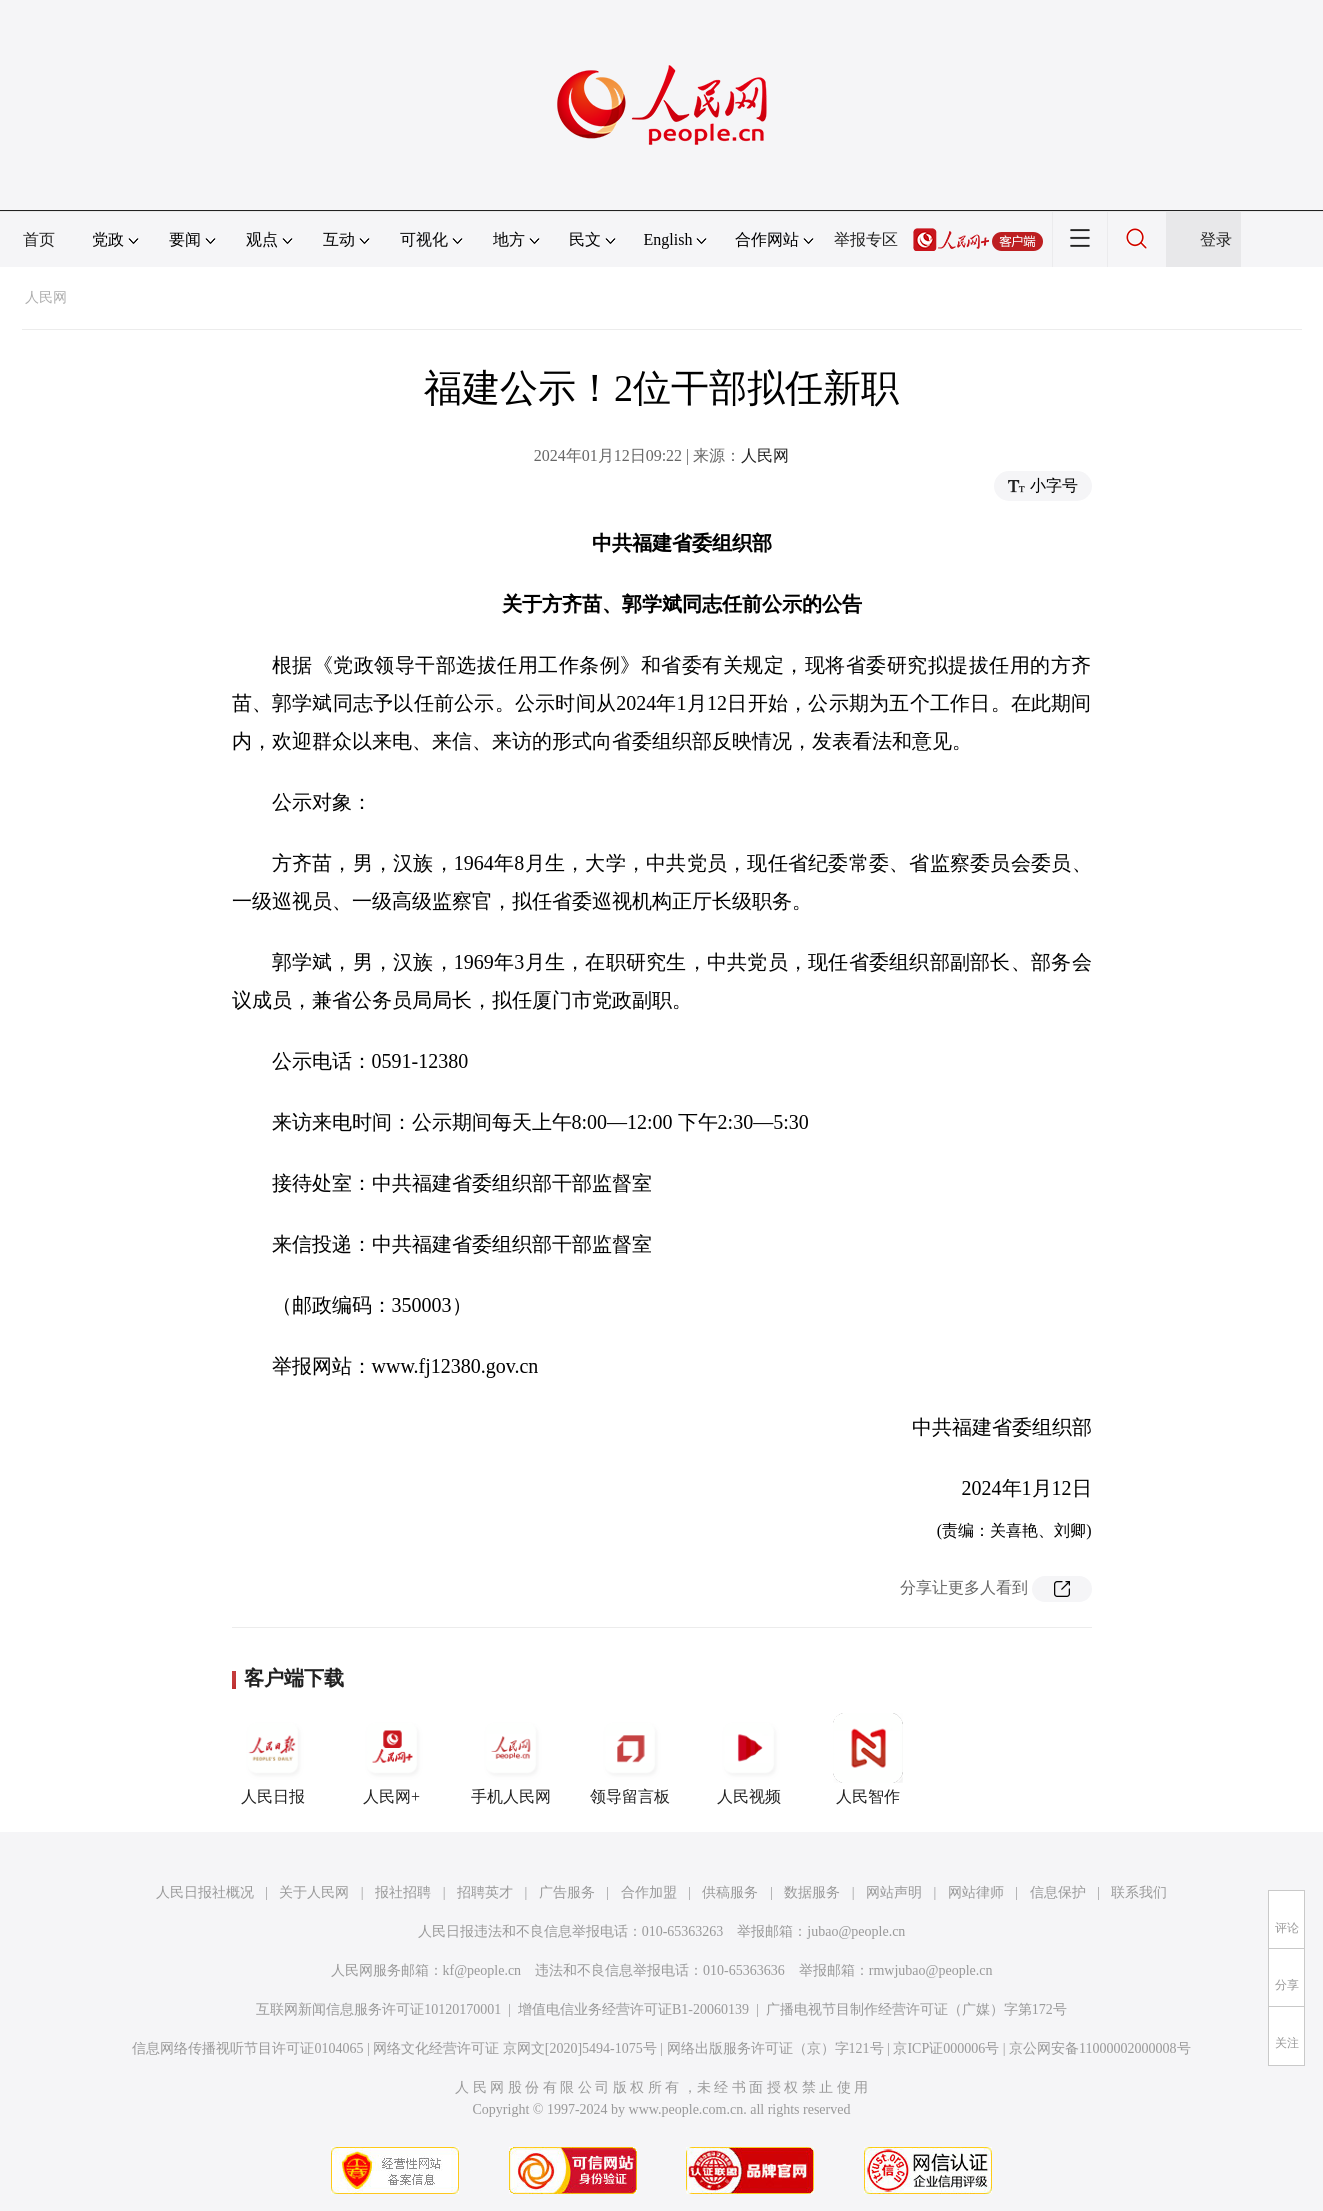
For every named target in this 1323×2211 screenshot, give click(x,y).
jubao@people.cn (856, 1931)
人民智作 (868, 1759)
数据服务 (812, 1892)
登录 (1216, 239)
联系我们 (1139, 1892)
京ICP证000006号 (946, 2048)
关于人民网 (314, 1892)
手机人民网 (511, 1759)
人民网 (46, 297)
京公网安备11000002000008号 (1099, 2048)
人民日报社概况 (205, 1892)
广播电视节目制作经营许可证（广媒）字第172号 (916, 2009)
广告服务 (567, 1892)
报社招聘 (403, 1892)
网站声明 (894, 1892)
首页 (39, 239)
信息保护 (1058, 1892)
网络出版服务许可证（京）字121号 (775, 2048)
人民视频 (749, 1759)
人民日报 (273, 1759)
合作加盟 (649, 1892)
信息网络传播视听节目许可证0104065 (247, 2048)
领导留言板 (630, 1759)
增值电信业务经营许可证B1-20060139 (633, 2009)
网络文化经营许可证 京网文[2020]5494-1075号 (515, 2048)
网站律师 (976, 1892)
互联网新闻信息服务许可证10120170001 (378, 2009)
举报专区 (866, 239)
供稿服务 (730, 1892)
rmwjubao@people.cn (931, 1970)
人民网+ (392, 1759)
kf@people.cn (482, 1970)
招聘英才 (485, 1892)
